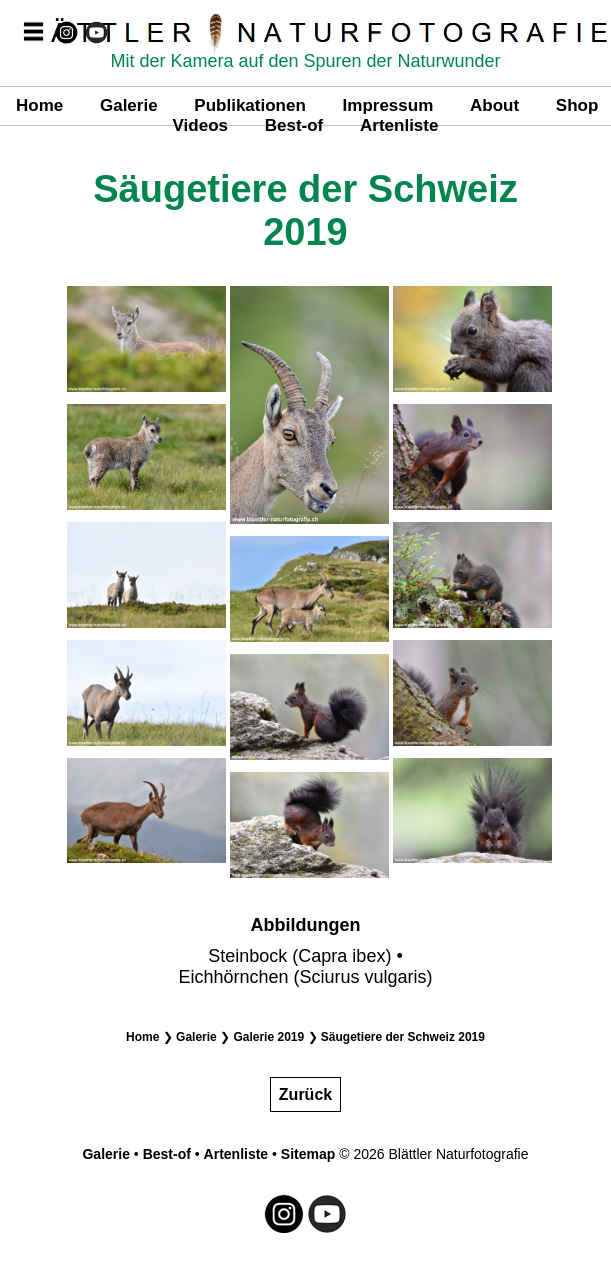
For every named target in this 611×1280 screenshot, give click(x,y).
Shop (577, 105)
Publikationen (249, 105)
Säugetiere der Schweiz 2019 (403, 1037)
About (494, 105)
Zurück (305, 1094)
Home (39, 105)
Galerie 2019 (268, 1037)
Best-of (294, 125)
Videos (200, 125)
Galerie (129, 105)
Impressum (388, 105)
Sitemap (308, 1154)
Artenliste (399, 125)
